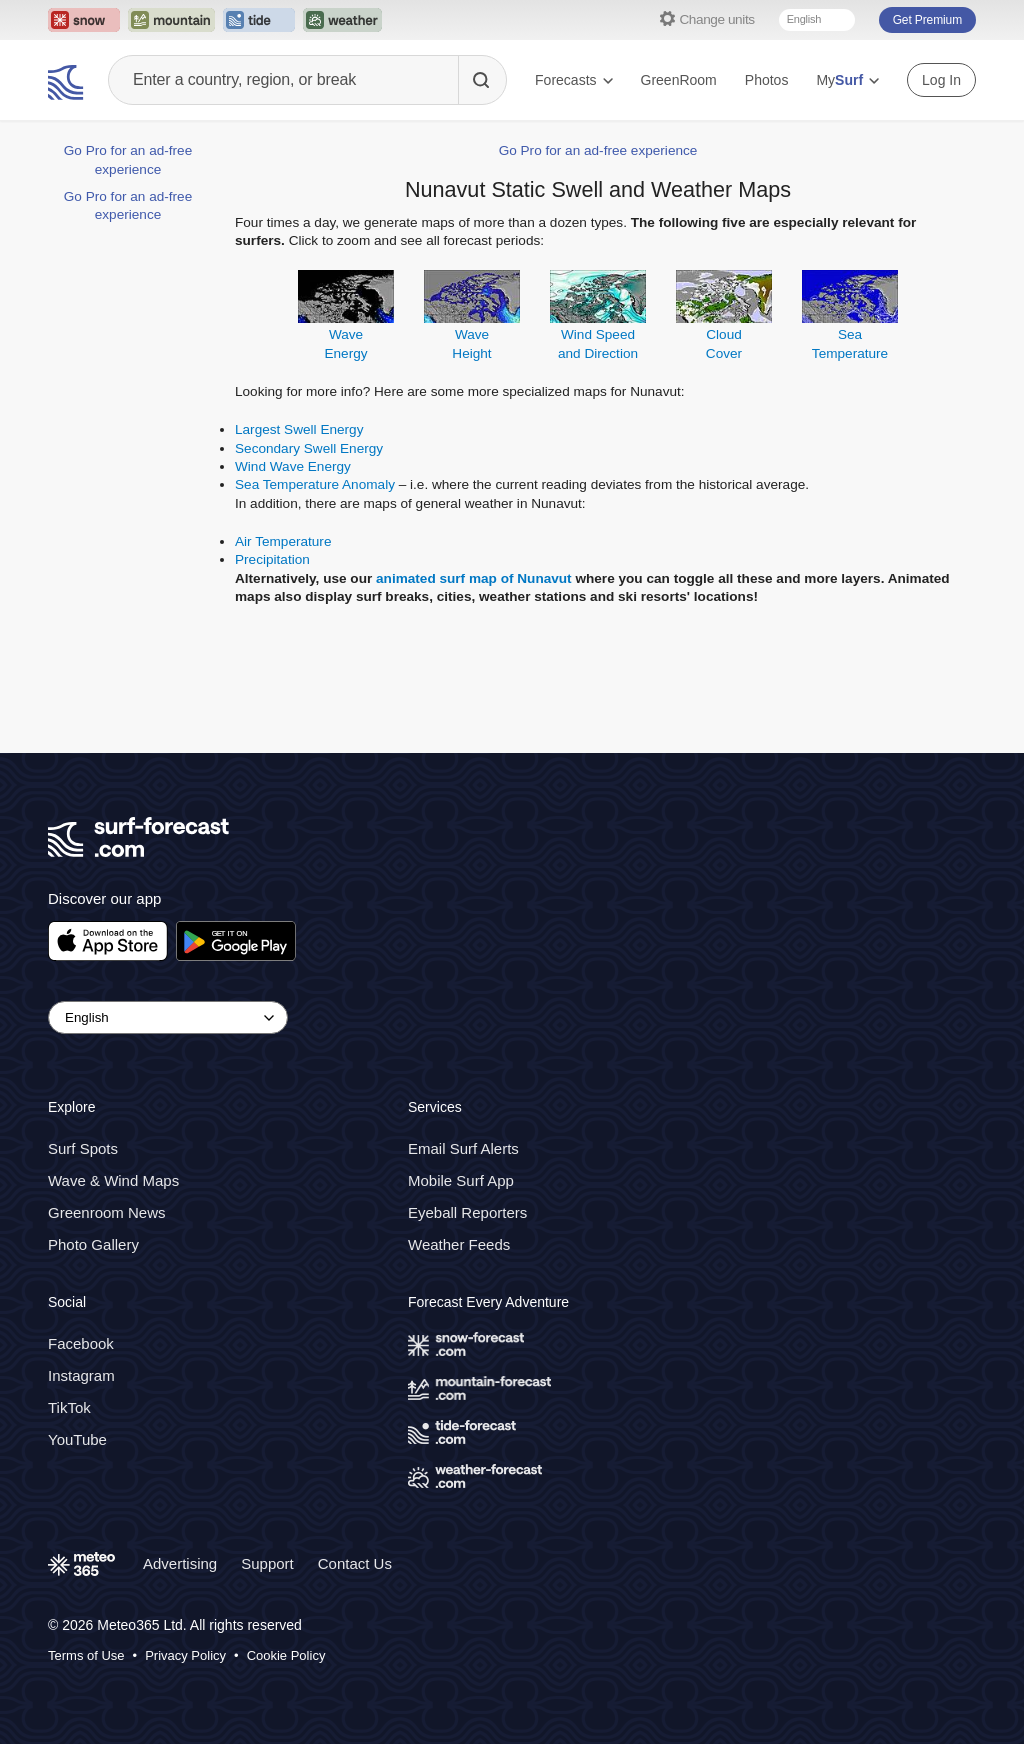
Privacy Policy (185, 1655)
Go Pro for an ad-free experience (598, 150)
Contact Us (355, 1563)
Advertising (180, 1563)
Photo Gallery (93, 1244)
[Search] (482, 80)
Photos (767, 80)
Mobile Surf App (461, 1180)
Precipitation (272, 559)
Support (267, 1563)
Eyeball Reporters (467, 1212)
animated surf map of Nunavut (474, 578)
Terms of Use (86, 1655)
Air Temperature (283, 541)
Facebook (81, 1343)
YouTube (77, 1439)
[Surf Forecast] (68, 80)
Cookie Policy (286, 1655)
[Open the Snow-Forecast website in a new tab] (84, 20)
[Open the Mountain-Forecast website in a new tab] (171, 20)
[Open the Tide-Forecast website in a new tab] (259, 20)
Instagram (81, 1375)
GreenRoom (679, 80)
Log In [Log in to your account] (941, 80)
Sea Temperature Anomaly (315, 484)
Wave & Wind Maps (113, 1180)
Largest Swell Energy (299, 429)
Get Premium (927, 20)
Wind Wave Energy (293, 466)
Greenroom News (107, 1212)
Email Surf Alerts (463, 1148)
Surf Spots (83, 1148)
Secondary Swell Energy (309, 448)
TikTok (69, 1407)
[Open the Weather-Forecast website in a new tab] (342, 20)
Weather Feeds (459, 1244)
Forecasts (573, 80)
